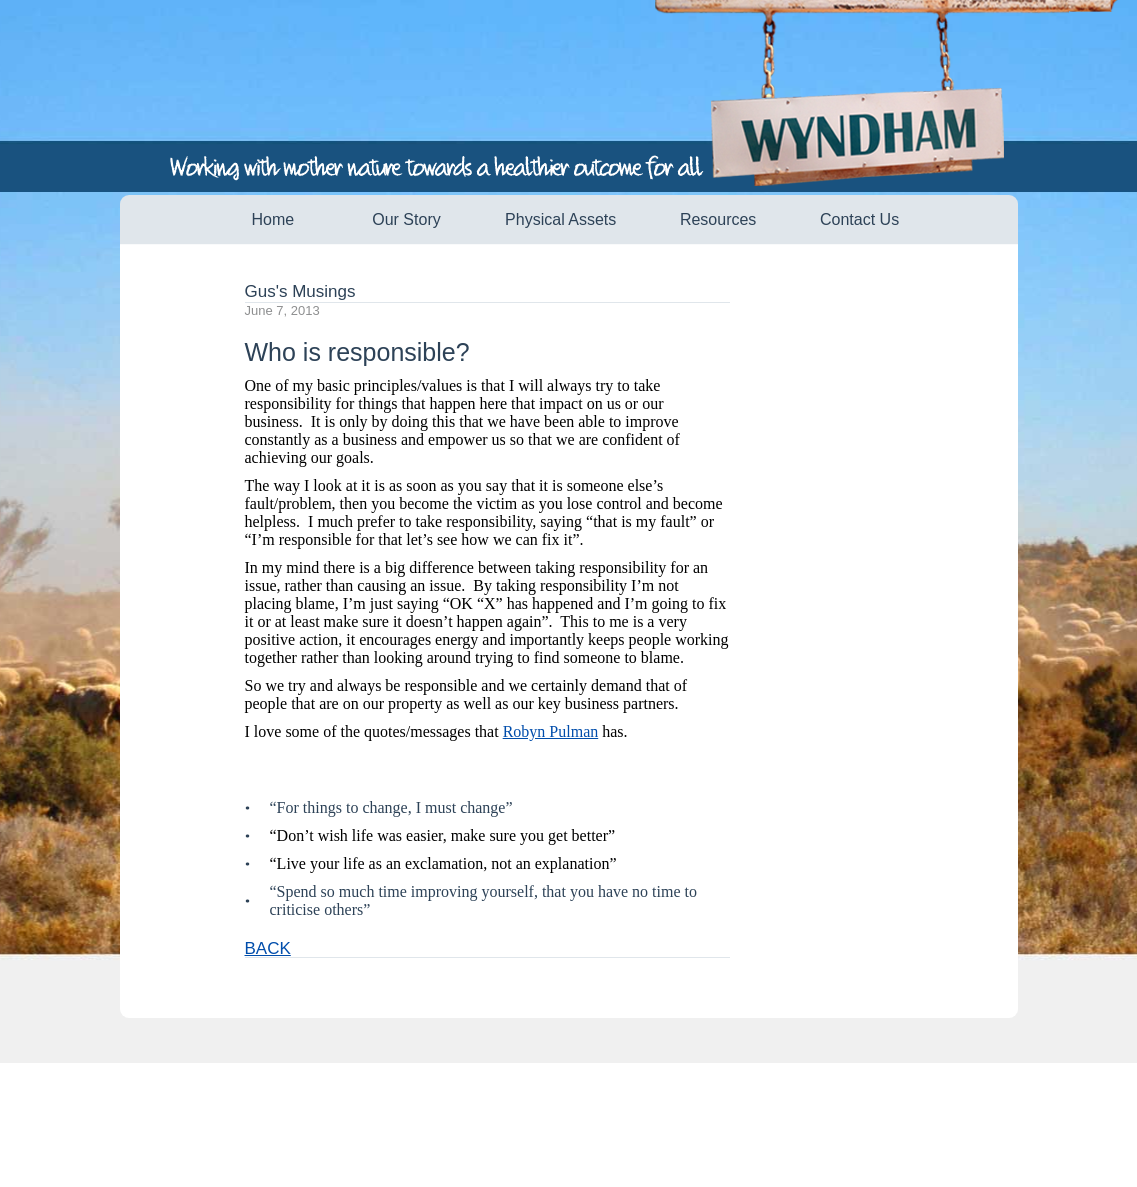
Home (273, 219)
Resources (718, 219)
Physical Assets (560, 219)
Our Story (406, 219)
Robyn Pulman (551, 731)
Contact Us (859, 219)
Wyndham (871, 138)
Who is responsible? (357, 352)
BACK (268, 948)
